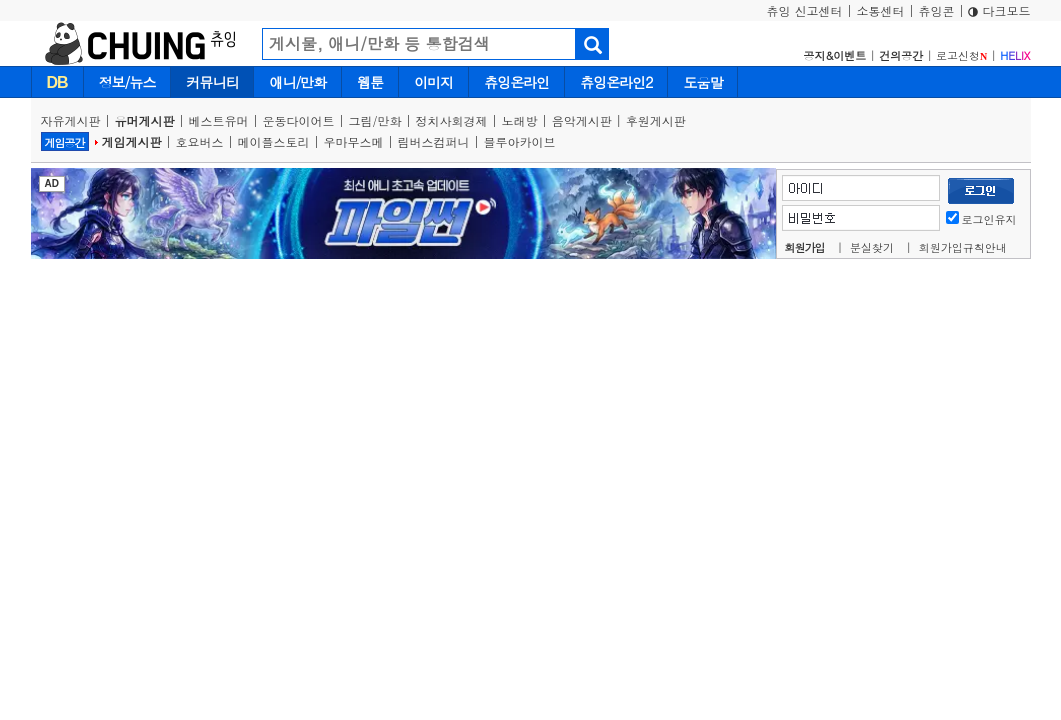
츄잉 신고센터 (804, 10)
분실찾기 (872, 247)
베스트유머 (219, 120)
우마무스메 (354, 141)
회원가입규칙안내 (963, 247)
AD (52, 183)
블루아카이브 (520, 141)
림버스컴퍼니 (434, 141)
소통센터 (880, 10)
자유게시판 (71, 120)
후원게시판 (656, 120)
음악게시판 (582, 120)
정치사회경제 (452, 120)
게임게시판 (132, 141)
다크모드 (999, 10)
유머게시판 (145, 120)
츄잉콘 (936, 10)
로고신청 (961, 55)
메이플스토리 (274, 141)
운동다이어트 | (306, 120)
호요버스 (200, 141)
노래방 (520, 120)
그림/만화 (375, 120)
